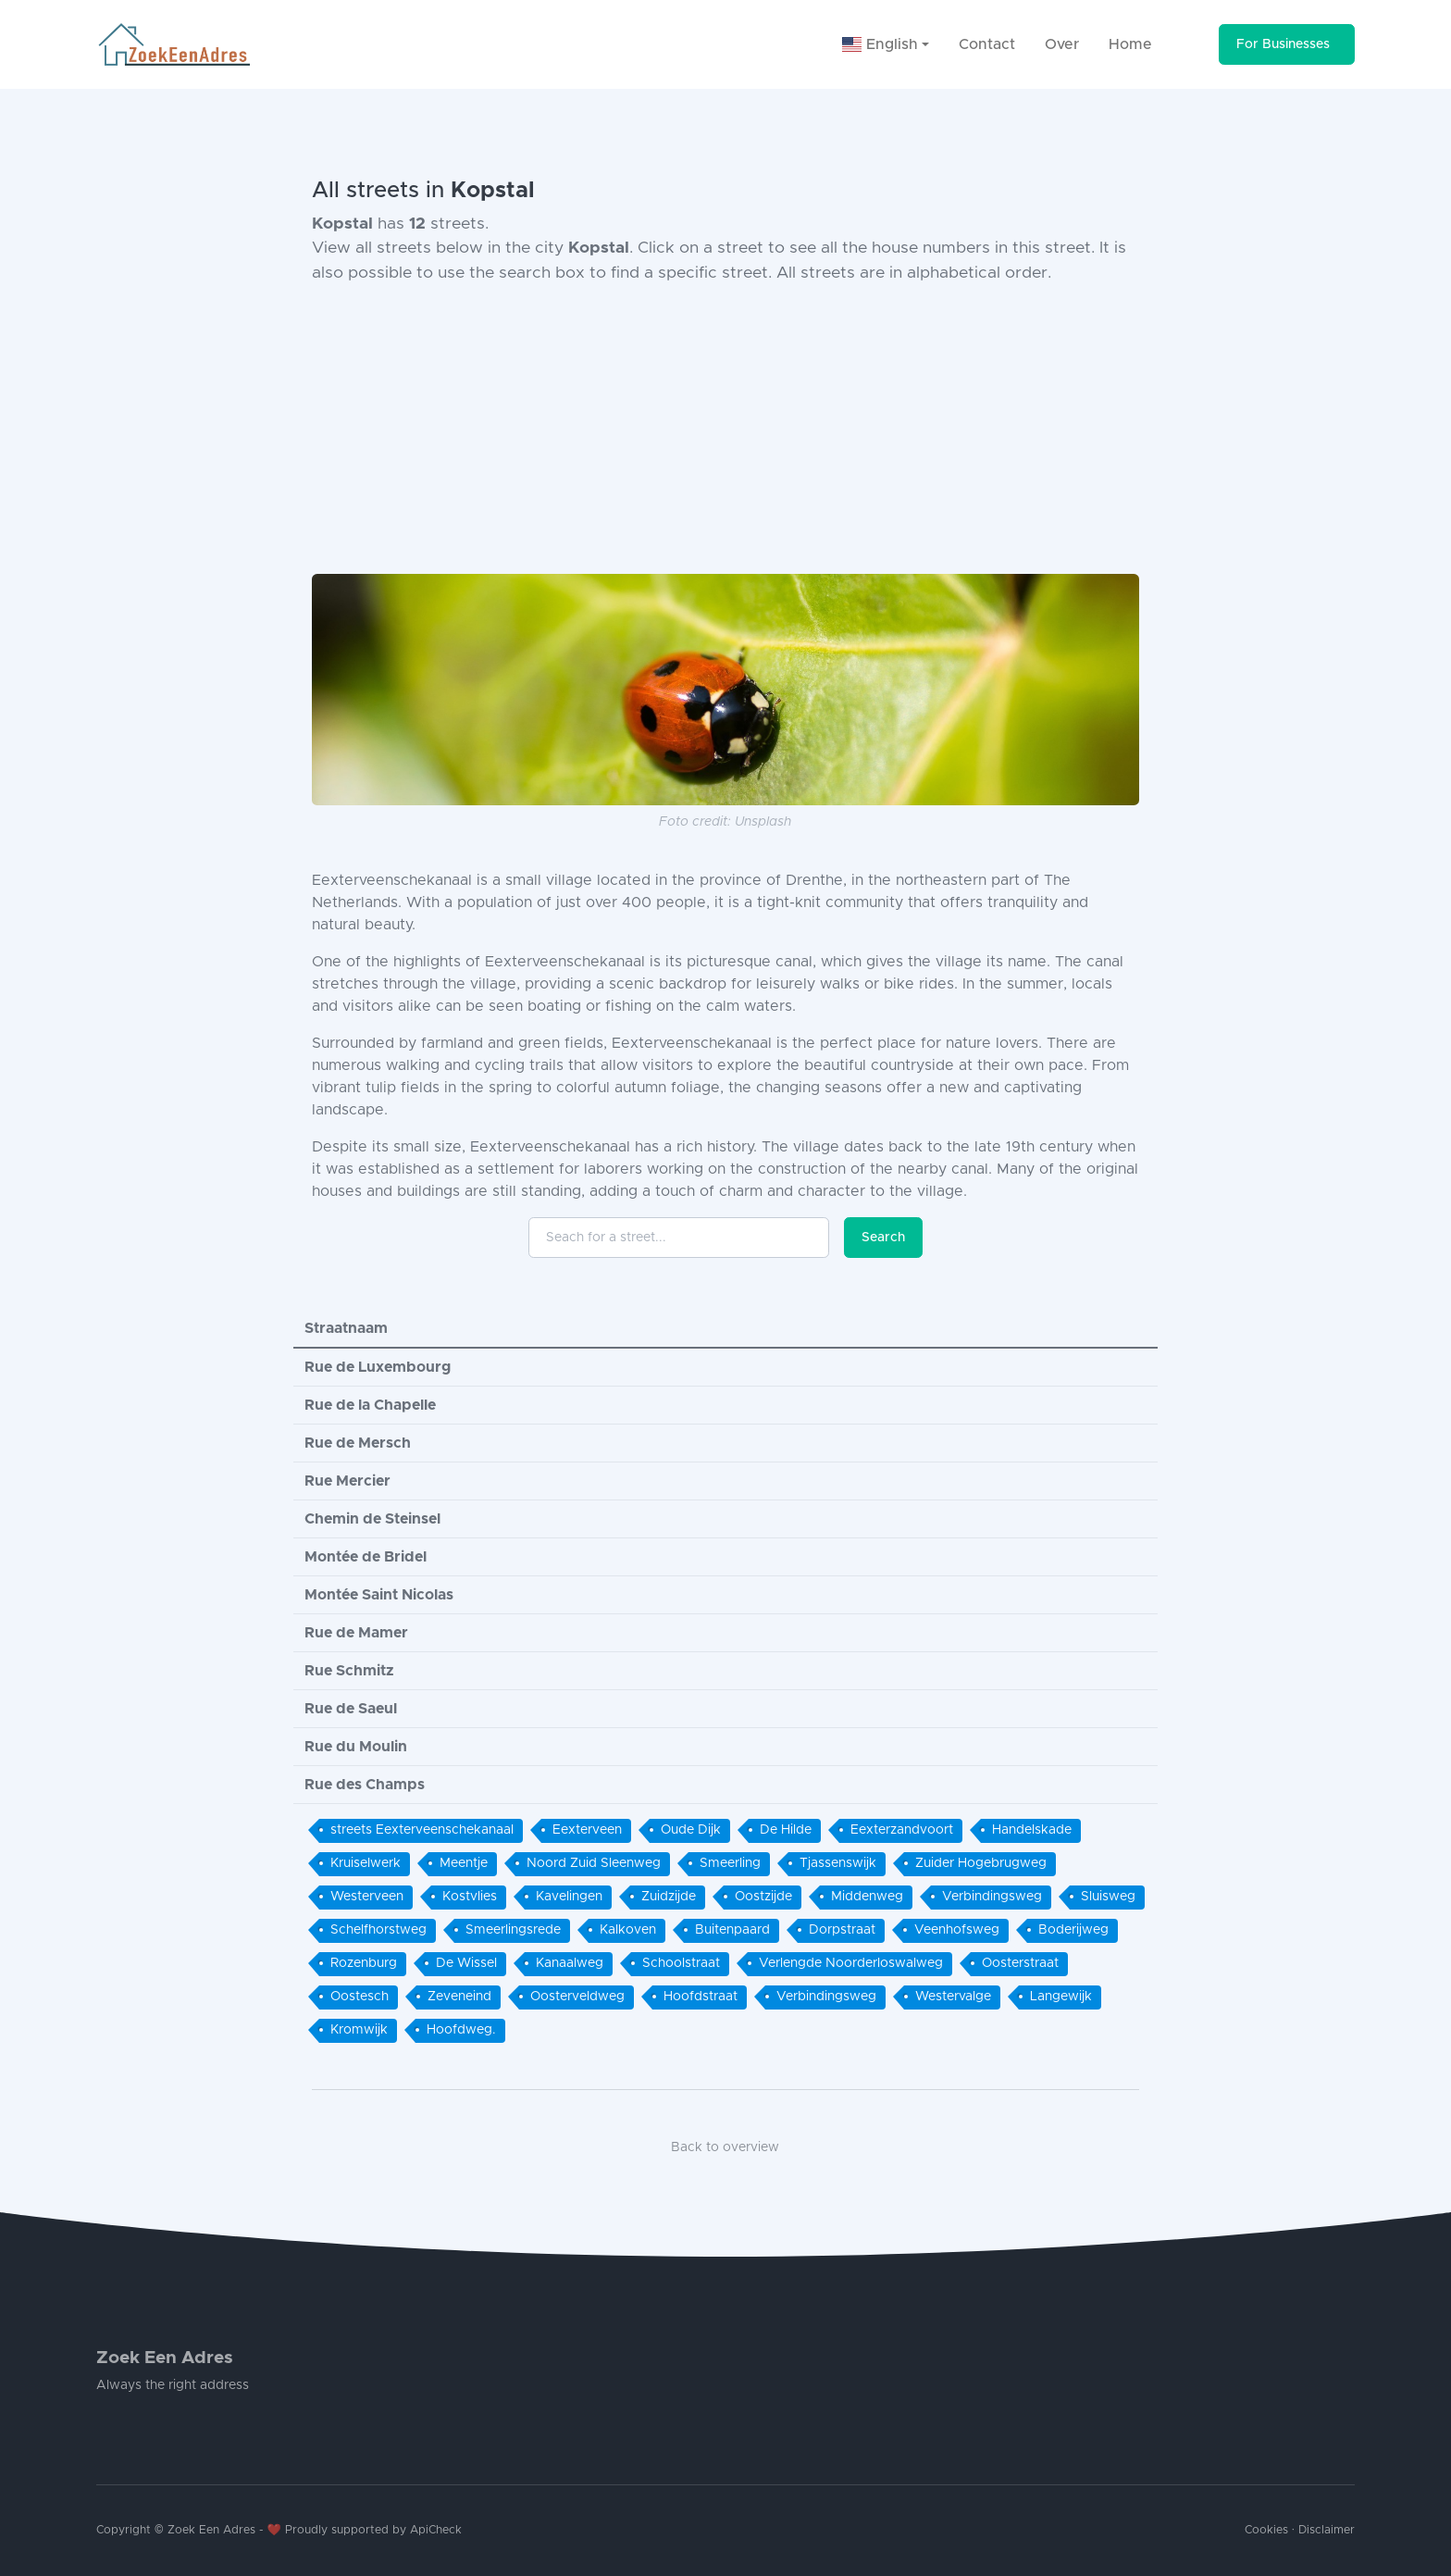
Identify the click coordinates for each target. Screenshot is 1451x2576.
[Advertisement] (725, 429)
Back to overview (725, 2147)
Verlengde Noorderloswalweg (851, 1963)
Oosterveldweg (577, 1996)
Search (883, 1237)
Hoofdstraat (700, 1996)
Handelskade (1032, 1829)
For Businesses (1283, 44)
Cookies (1266, 2530)
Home (1130, 44)
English (880, 44)
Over (1062, 44)
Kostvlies (469, 1896)
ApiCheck (436, 2530)
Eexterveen (587, 1829)
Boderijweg (1073, 1929)
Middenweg (867, 1896)
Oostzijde (763, 1896)
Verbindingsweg (992, 1896)
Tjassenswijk (838, 1863)
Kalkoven (628, 1929)
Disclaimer (1326, 2530)
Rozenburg (363, 1963)
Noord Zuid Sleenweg (594, 1863)
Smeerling (730, 1863)
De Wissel (466, 1963)
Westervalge (953, 1996)
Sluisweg (1108, 1896)
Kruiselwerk (365, 1863)
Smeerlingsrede (513, 1929)
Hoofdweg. (461, 2029)
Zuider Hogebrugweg (981, 1863)
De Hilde (786, 1829)
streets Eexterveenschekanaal (422, 1829)
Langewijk (1061, 1996)
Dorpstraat (842, 1929)
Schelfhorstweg (378, 1929)
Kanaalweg (569, 1963)
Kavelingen (569, 1896)
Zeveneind (459, 1996)
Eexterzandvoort (901, 1829)
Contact (987, 44)
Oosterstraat (1020, 1963)
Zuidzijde (668, 1896)
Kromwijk (359, 2029)
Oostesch (359, 1996)
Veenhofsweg (956, 1929)
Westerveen (366, 1896)
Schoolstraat (681, 1963)
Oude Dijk (691, 1829)
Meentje (464, 1863)
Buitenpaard (732, 1929)
